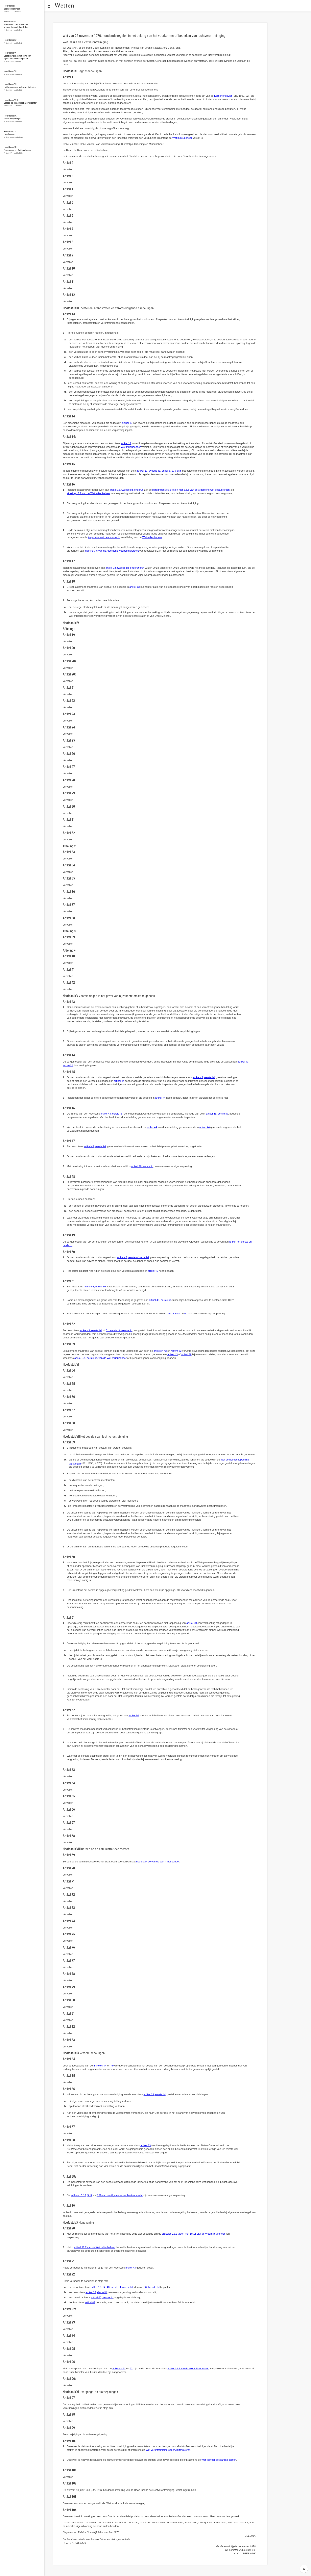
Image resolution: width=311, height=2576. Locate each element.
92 (131, 2368)
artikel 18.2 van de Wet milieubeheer (94, 2247)
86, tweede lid (151, 2287)
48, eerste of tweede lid (120, 2287)
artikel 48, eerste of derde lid (133, 1257)
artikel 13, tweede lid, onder (126, 489)
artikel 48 (186, 1354)
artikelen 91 (119, 2368)
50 (185, 1313)
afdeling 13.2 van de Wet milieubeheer (88, 493)
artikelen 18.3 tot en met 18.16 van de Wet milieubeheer (193, 2233)
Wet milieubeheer (182, 137)
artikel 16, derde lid (96, 2292)
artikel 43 (172, 1354)
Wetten (64, 6)
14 (104, 2287)
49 (112, 2065)
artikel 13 (127, 422)
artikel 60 (191, 1622)
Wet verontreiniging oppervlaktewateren (168, 2449)
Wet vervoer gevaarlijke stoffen (219, 2459)
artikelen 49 (173, 1313)
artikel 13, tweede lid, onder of (125, 567)
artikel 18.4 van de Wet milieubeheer (188, 2368)
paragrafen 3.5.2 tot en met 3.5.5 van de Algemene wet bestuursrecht (191, 489)
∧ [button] (303, 2569)
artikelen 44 (100, 2065)
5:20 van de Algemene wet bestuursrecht (120, 2195)
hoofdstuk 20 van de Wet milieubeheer (157, 1861)
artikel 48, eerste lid (95, 1286)
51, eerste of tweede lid (119, 1330)
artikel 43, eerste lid (204, 1077)
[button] (48, 6)
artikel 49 (153, 1270)
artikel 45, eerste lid (217, 1113)
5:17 (89, 2195)
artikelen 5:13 (78, 2195)
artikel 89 (90, 2302)
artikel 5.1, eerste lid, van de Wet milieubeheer (100, 1357)
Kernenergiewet (223, 95)
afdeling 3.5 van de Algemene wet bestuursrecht (111, 550)
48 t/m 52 (176, 1350)
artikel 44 (119, 1080)
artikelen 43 (160, 1350)
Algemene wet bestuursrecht (104, 537)
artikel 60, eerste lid (102, 2297)
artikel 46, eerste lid (142, 1166)
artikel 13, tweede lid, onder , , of (159, 470)
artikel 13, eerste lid (155, 2094)
